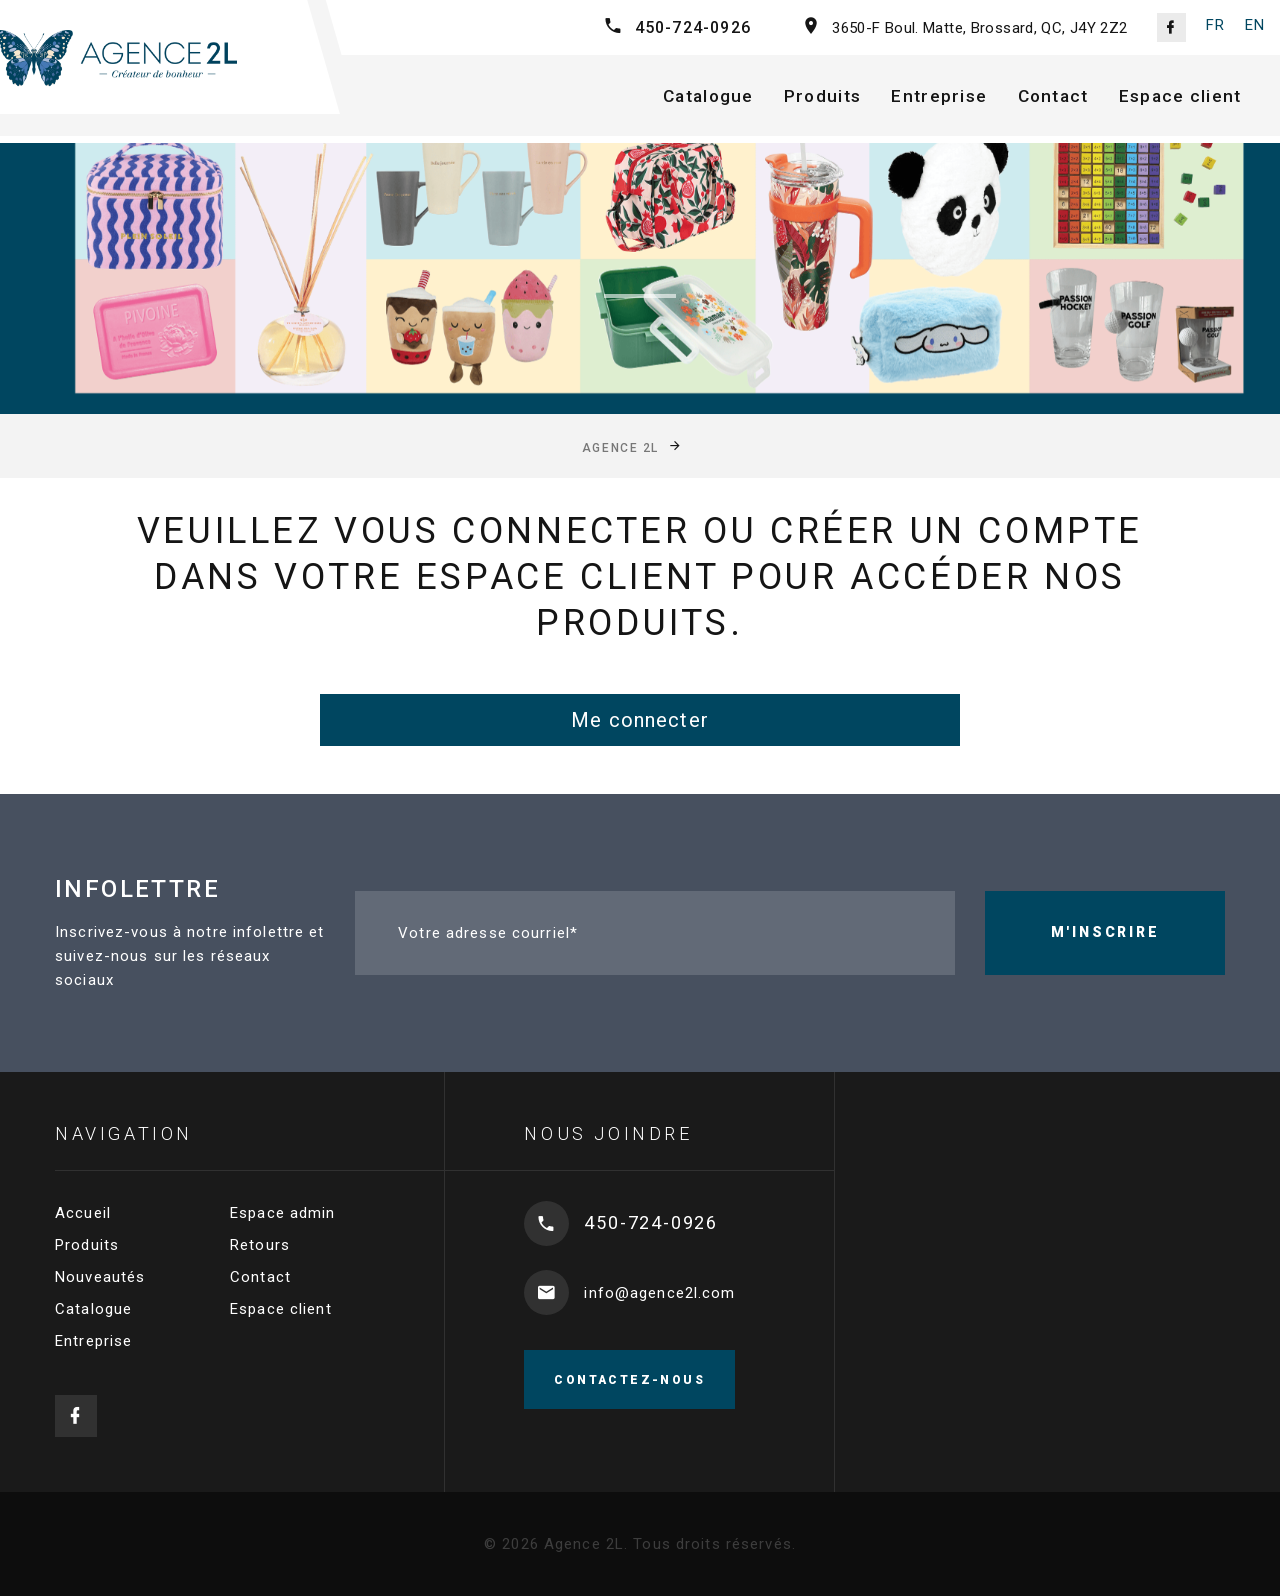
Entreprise (954, 98)
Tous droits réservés (712, 1544)
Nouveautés (100, 1277)
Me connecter (640, 720)
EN (1255, 25)
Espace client (1202, 98)
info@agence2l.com (659, 1293)
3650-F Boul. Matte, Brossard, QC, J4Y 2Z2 (979, 28)
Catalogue (717, 98)
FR (1215, 25)
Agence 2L (620, 448)
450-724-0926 (693, 27)
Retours (260, 1245)
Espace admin (283, 1213)
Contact (1071, 98)
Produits (835, 98)
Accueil (83, 1213)
